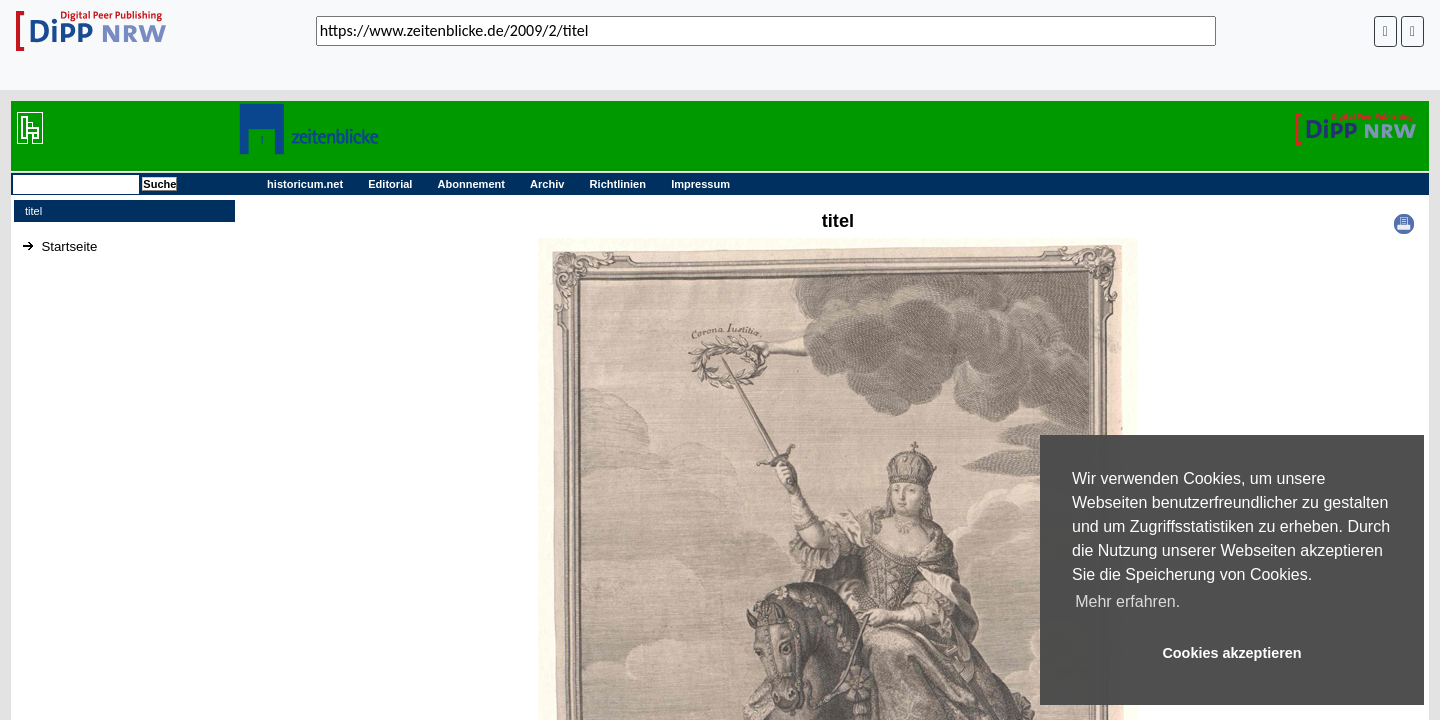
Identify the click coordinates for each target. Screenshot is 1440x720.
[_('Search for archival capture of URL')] (766, 31)
